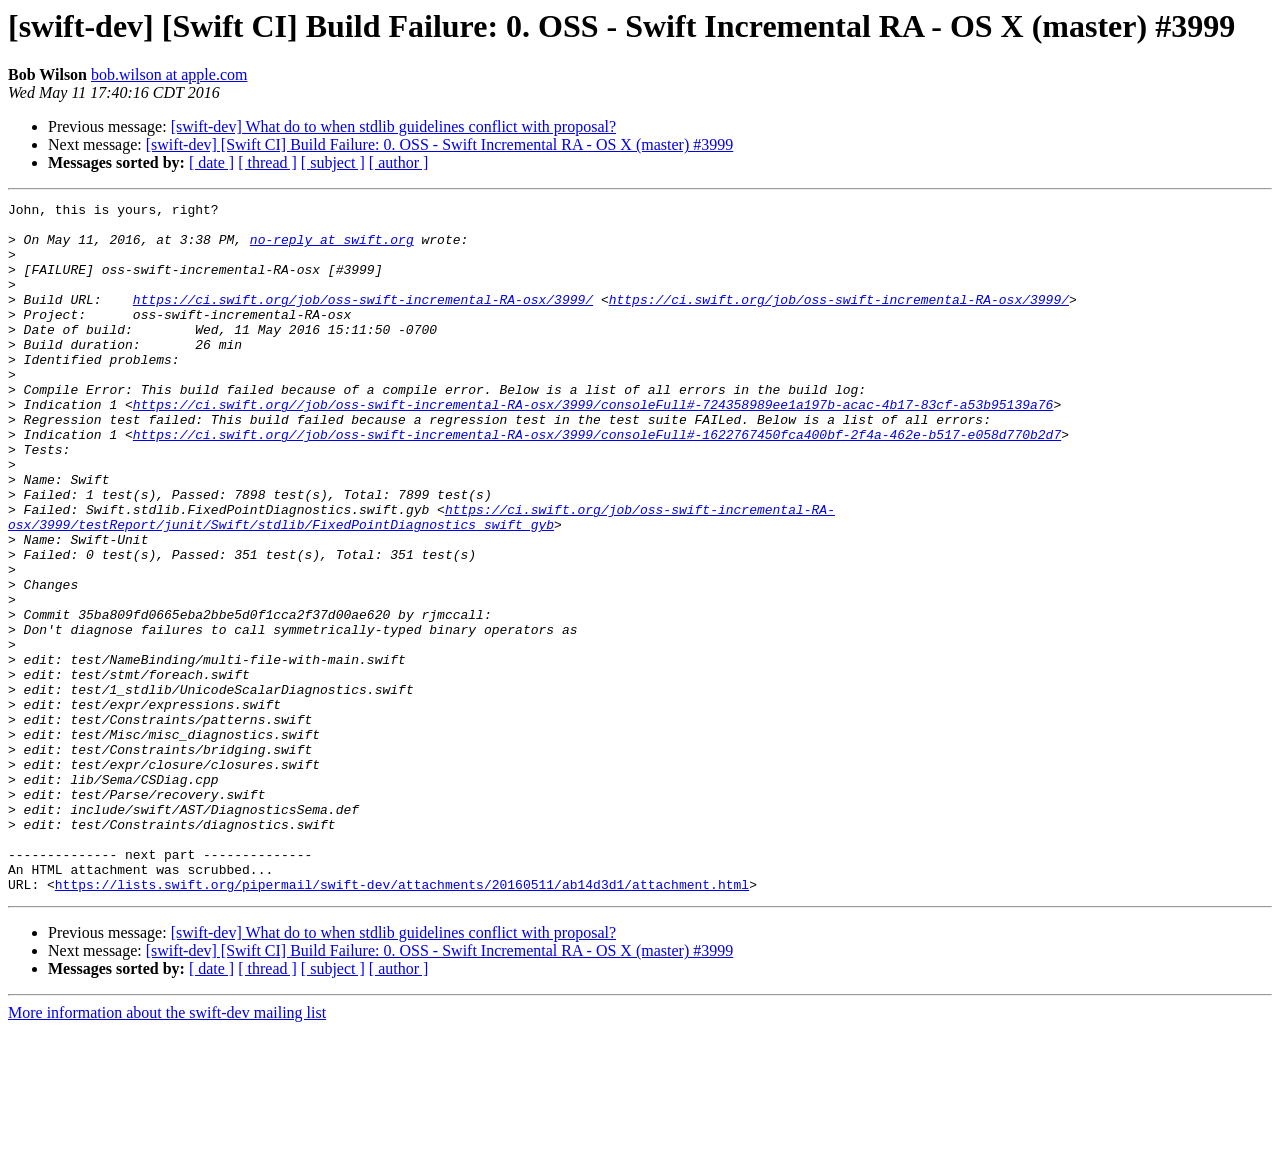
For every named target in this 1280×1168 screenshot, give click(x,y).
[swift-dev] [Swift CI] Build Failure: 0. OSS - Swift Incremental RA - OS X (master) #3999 (439, 144)
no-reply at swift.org (332, 248)
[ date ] (211, 162)
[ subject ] (333, 162)
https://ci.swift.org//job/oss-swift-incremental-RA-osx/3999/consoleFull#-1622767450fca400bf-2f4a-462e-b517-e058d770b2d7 (597, 482)
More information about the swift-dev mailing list (167, 1150)
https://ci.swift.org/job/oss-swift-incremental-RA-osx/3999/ (363, 320)
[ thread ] (267, 162)
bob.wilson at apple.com (169, 74)
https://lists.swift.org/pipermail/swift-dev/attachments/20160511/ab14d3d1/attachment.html (402, 1022)
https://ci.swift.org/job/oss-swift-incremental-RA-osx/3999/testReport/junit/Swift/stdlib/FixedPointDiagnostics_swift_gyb (421, 581)
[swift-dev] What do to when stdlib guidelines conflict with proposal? (393, 126)
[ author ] (399, 162)
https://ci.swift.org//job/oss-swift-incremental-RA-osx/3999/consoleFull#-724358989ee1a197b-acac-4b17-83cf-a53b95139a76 (593, 446)
